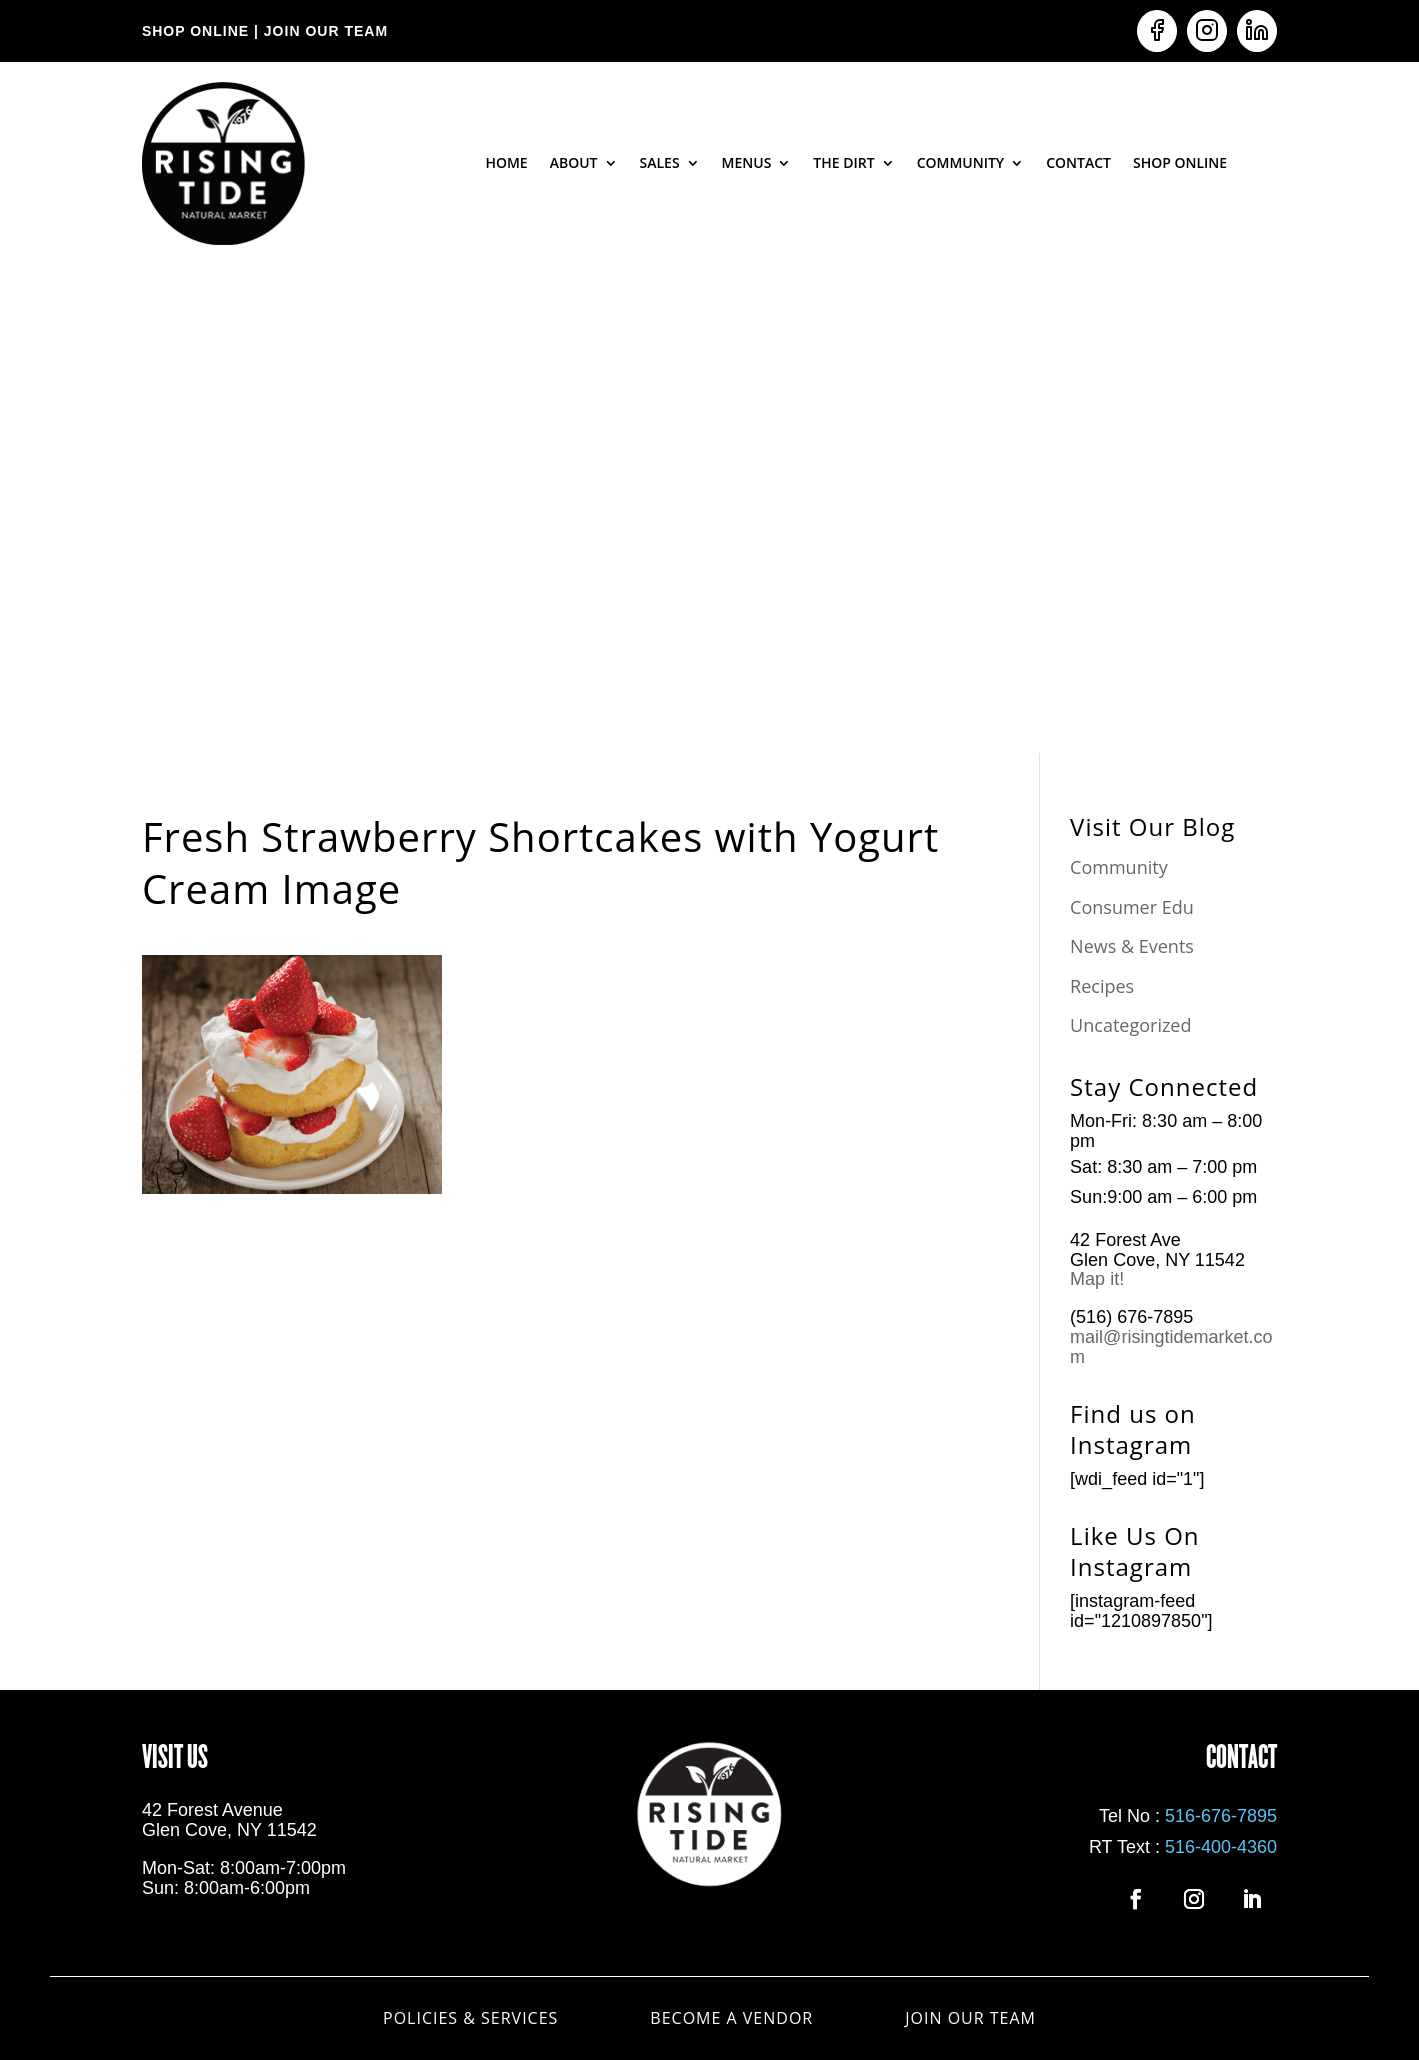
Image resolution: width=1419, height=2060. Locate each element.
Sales (660, 162)
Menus (747, 162)
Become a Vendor (731, 2016)
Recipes (1102, 986)
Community (961, 162)
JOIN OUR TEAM (323, 31)
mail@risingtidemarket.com (1171, 1347)
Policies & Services (470, 2016)
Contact (1078, 162)
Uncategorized (1130, 1025)
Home (506, 162)
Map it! (1099, 1279)
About (574, 162)
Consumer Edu (1132, 907)
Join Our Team (970, 2016)
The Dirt (843, 162)
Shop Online (1180, 162)
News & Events (1132, 946)
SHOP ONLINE (195, 31)
